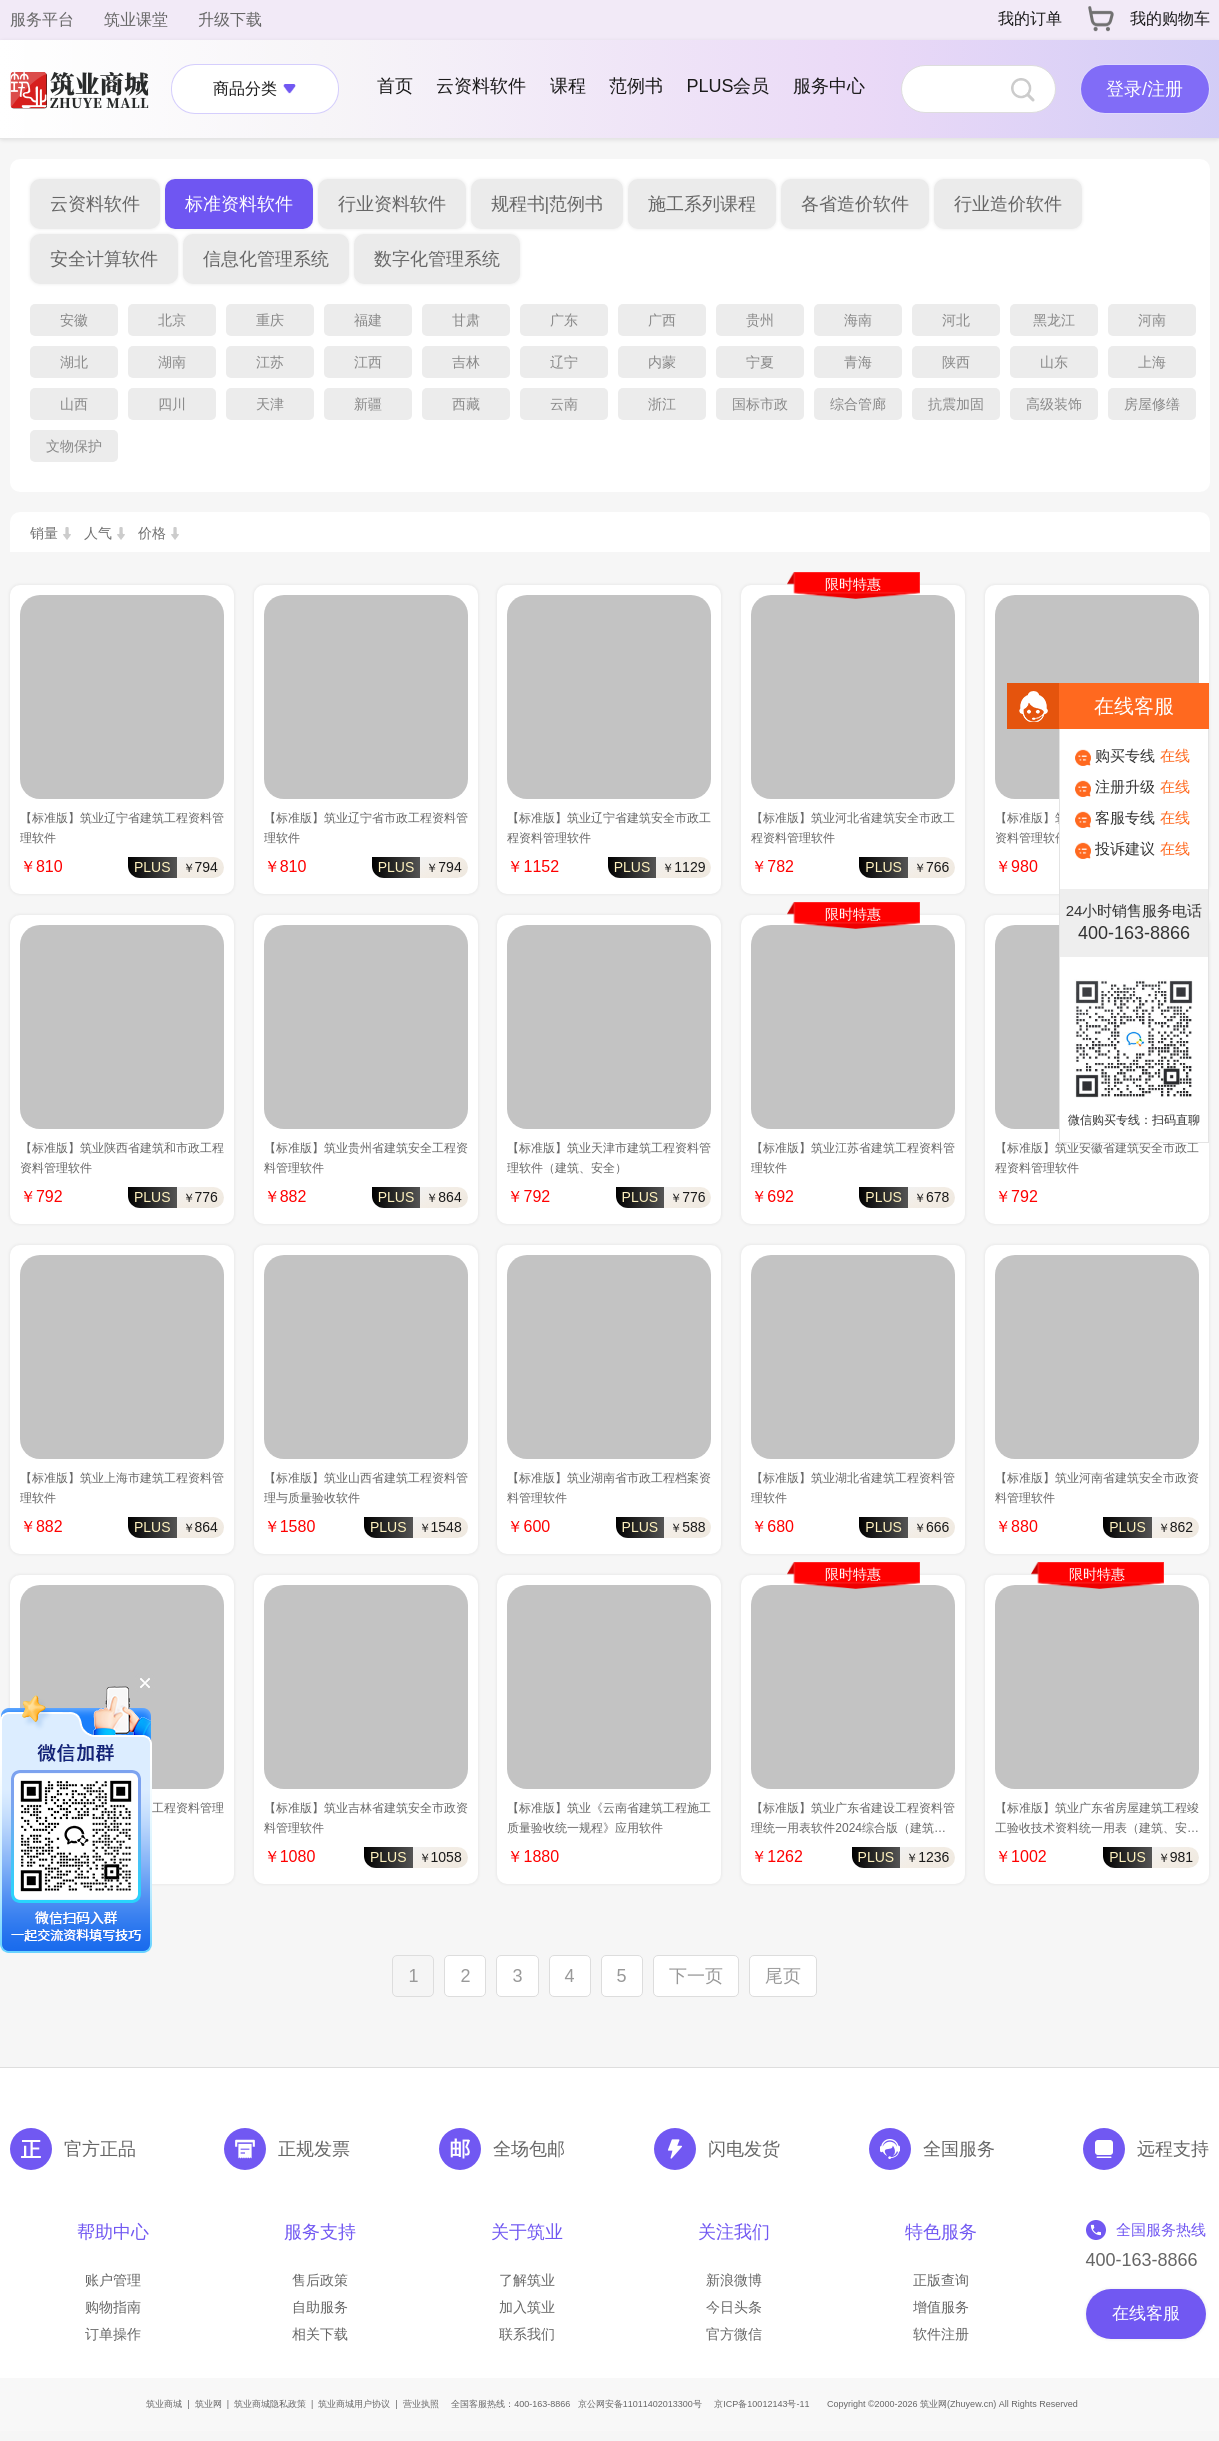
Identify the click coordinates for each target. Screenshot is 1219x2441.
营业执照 (421, 2404)
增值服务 (941, 2307)
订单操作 (113, 2334)
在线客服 (1146, 2313)
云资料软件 (481, 86)
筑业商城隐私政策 (270, 2404)
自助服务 (320, 2307)
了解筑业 (527, 2280)
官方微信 (734, 2334)
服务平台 (42, 19)
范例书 (636, 86)
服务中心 (829, 86)
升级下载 (230, 19)
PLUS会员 (727, 86)
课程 (568, 86)
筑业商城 (164, 2404)
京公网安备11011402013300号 (640, 2404)
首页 (395, 86)
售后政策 (320, 2280)
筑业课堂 (136, 19)
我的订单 (1030, 18)
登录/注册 (1144, 89)
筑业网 (208, 2404)
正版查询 (941, 2280)
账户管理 (113, 2280)
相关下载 (320, 2334)
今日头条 (734, 2307)
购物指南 (113, 2307)
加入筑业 (527, 2307)
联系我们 (527, 2334)
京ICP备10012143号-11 (761, 2404)
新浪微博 (734, 2280)
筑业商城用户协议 (354, 2404)
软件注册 (941, 2334)
